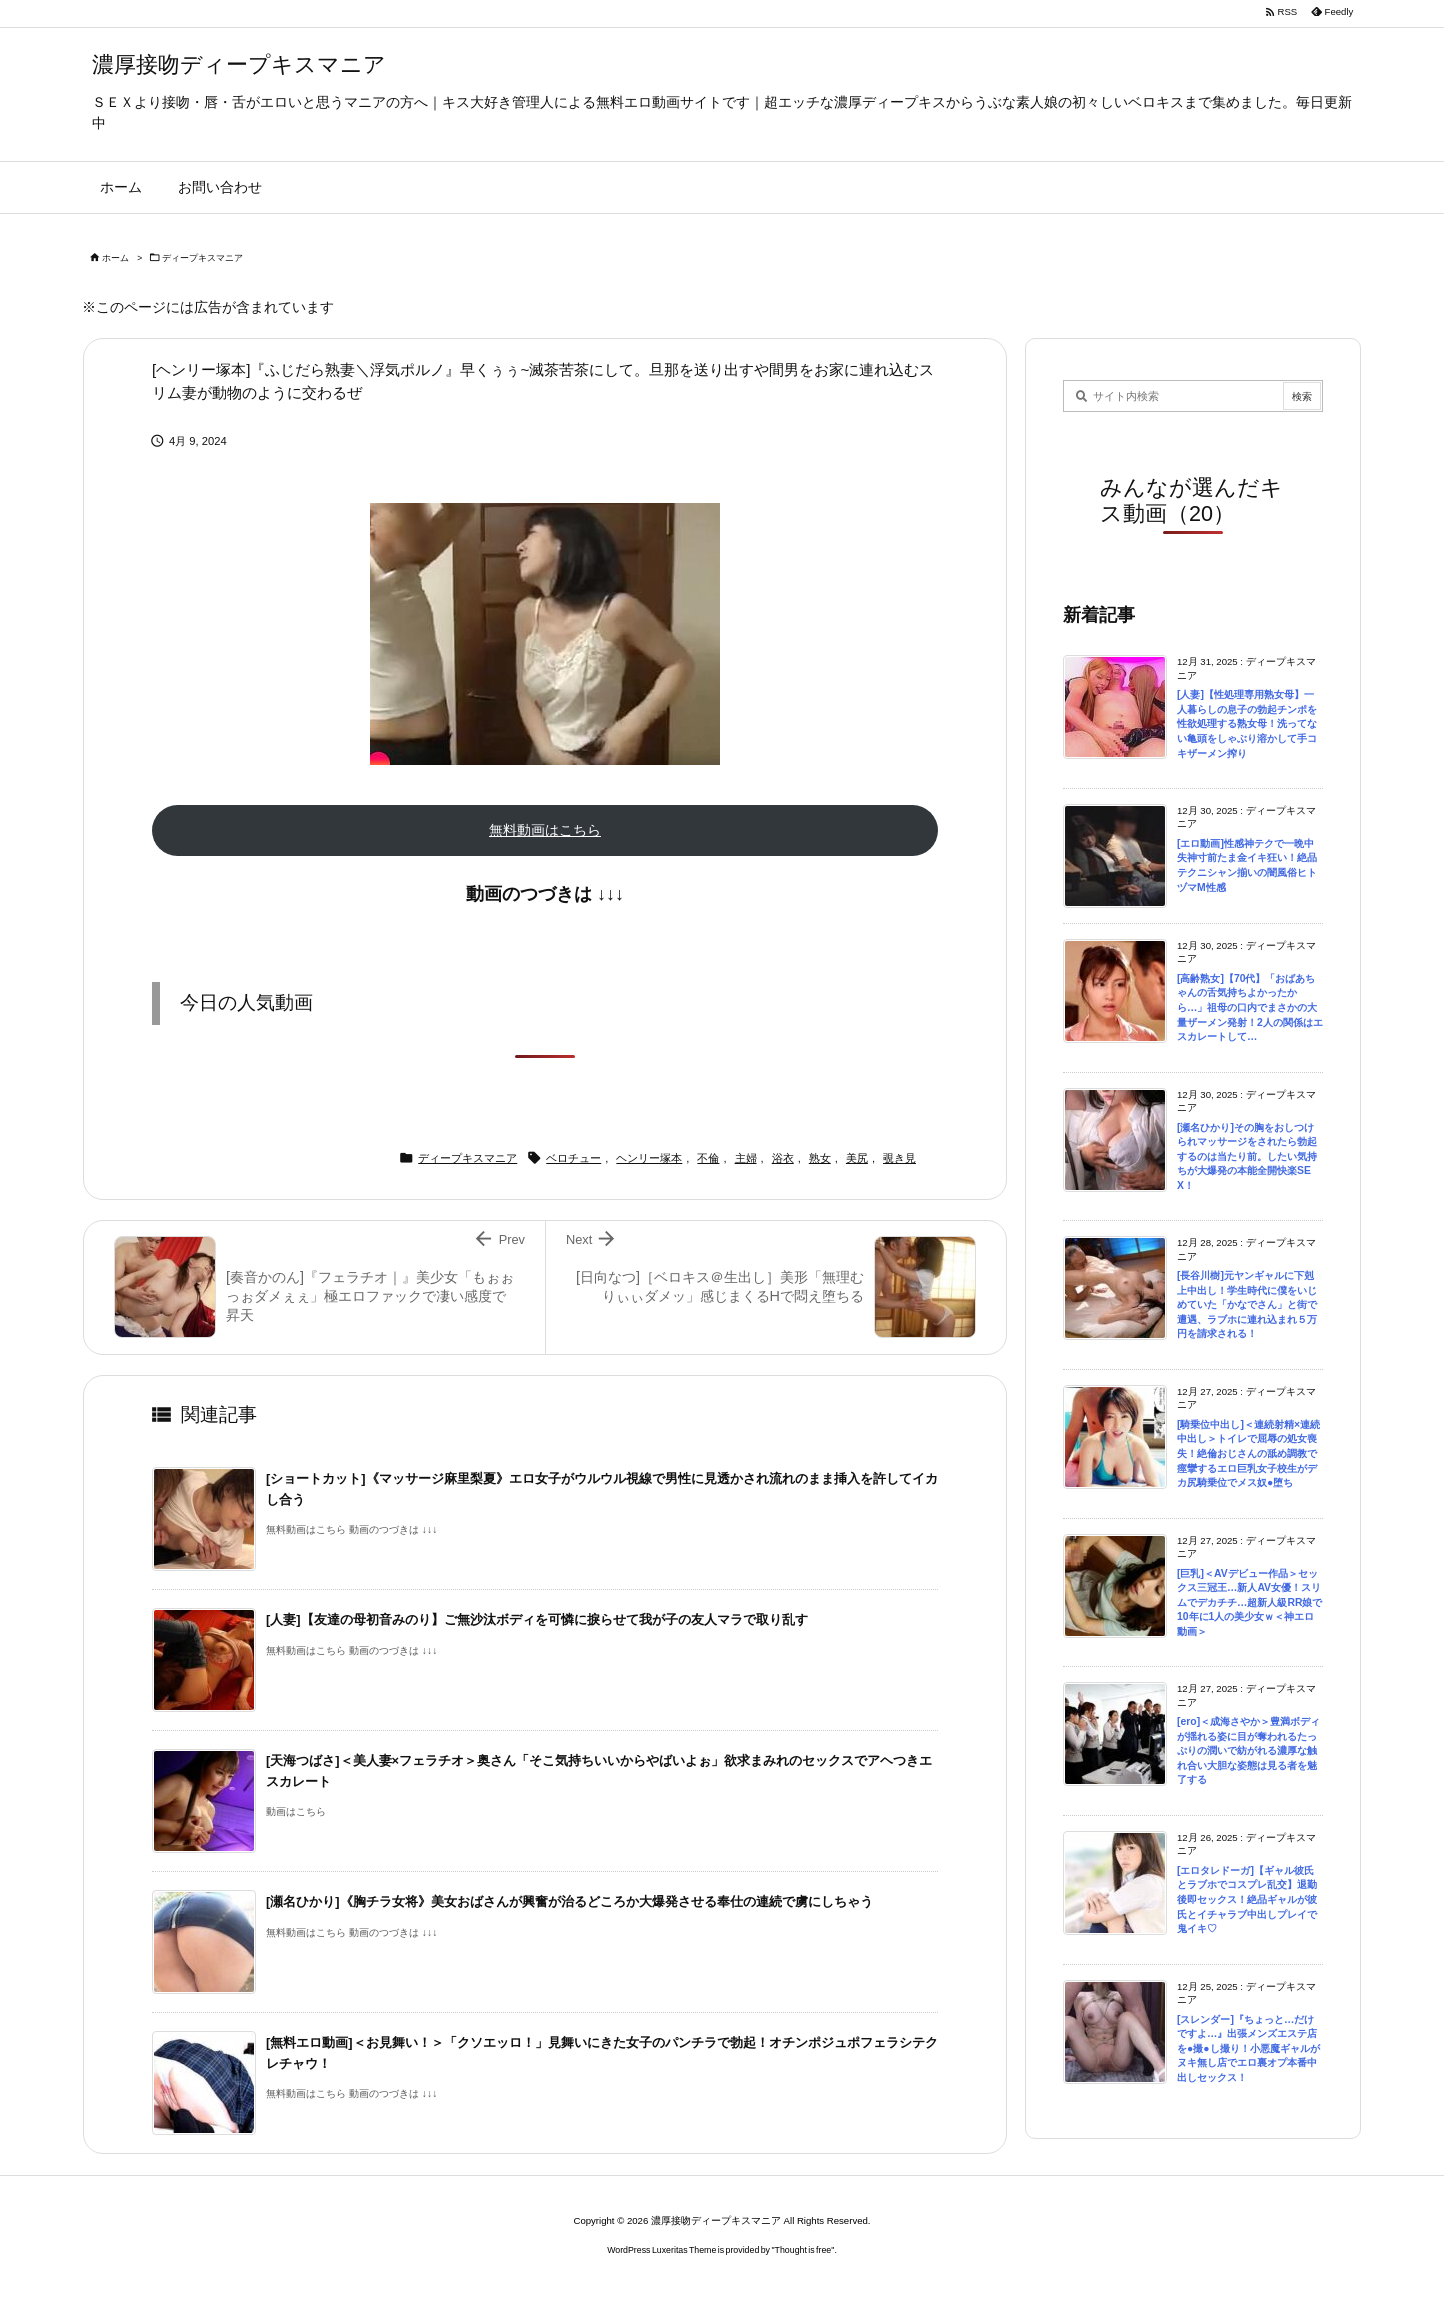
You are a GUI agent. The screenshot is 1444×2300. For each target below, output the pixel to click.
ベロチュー (573, 1158)
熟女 (820, 1158)
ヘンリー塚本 (649, 1158)
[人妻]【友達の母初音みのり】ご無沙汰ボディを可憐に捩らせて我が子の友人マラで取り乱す (537, 1619)
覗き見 (899, 1158)
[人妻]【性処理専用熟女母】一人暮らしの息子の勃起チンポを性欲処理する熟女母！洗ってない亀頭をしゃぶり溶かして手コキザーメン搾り (1247, 723)
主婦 (746, 1158)
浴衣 (783, 1158)
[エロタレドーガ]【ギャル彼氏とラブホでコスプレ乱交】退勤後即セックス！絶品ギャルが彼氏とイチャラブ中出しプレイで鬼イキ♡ (1247, 1899)
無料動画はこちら (545, 830)
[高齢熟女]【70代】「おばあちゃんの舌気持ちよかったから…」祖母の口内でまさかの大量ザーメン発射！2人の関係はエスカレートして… (1250, 1007)
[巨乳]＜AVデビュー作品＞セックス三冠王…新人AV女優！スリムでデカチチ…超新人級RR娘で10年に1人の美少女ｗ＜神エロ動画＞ (1249, 1602)
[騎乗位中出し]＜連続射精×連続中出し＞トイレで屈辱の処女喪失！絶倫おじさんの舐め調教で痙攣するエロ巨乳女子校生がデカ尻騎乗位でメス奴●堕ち (1248, 1453)
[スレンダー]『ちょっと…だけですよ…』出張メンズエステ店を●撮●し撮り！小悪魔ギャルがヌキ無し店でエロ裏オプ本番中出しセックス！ (1248, 2048)
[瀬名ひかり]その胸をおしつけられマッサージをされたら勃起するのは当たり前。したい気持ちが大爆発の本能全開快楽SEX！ (1247, 1156)
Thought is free (803, 2250)
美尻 (857, 1158)
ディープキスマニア (202, 258)
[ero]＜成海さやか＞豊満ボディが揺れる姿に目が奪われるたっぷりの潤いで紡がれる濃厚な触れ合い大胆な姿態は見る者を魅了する (1248, 1750)
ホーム (115, 258)
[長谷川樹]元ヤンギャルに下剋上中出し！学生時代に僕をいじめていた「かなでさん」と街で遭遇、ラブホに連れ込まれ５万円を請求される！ (1247, 1304)
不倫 (708, 1158)
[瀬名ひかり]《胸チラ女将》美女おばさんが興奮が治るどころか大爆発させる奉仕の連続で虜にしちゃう (569, 1901)
